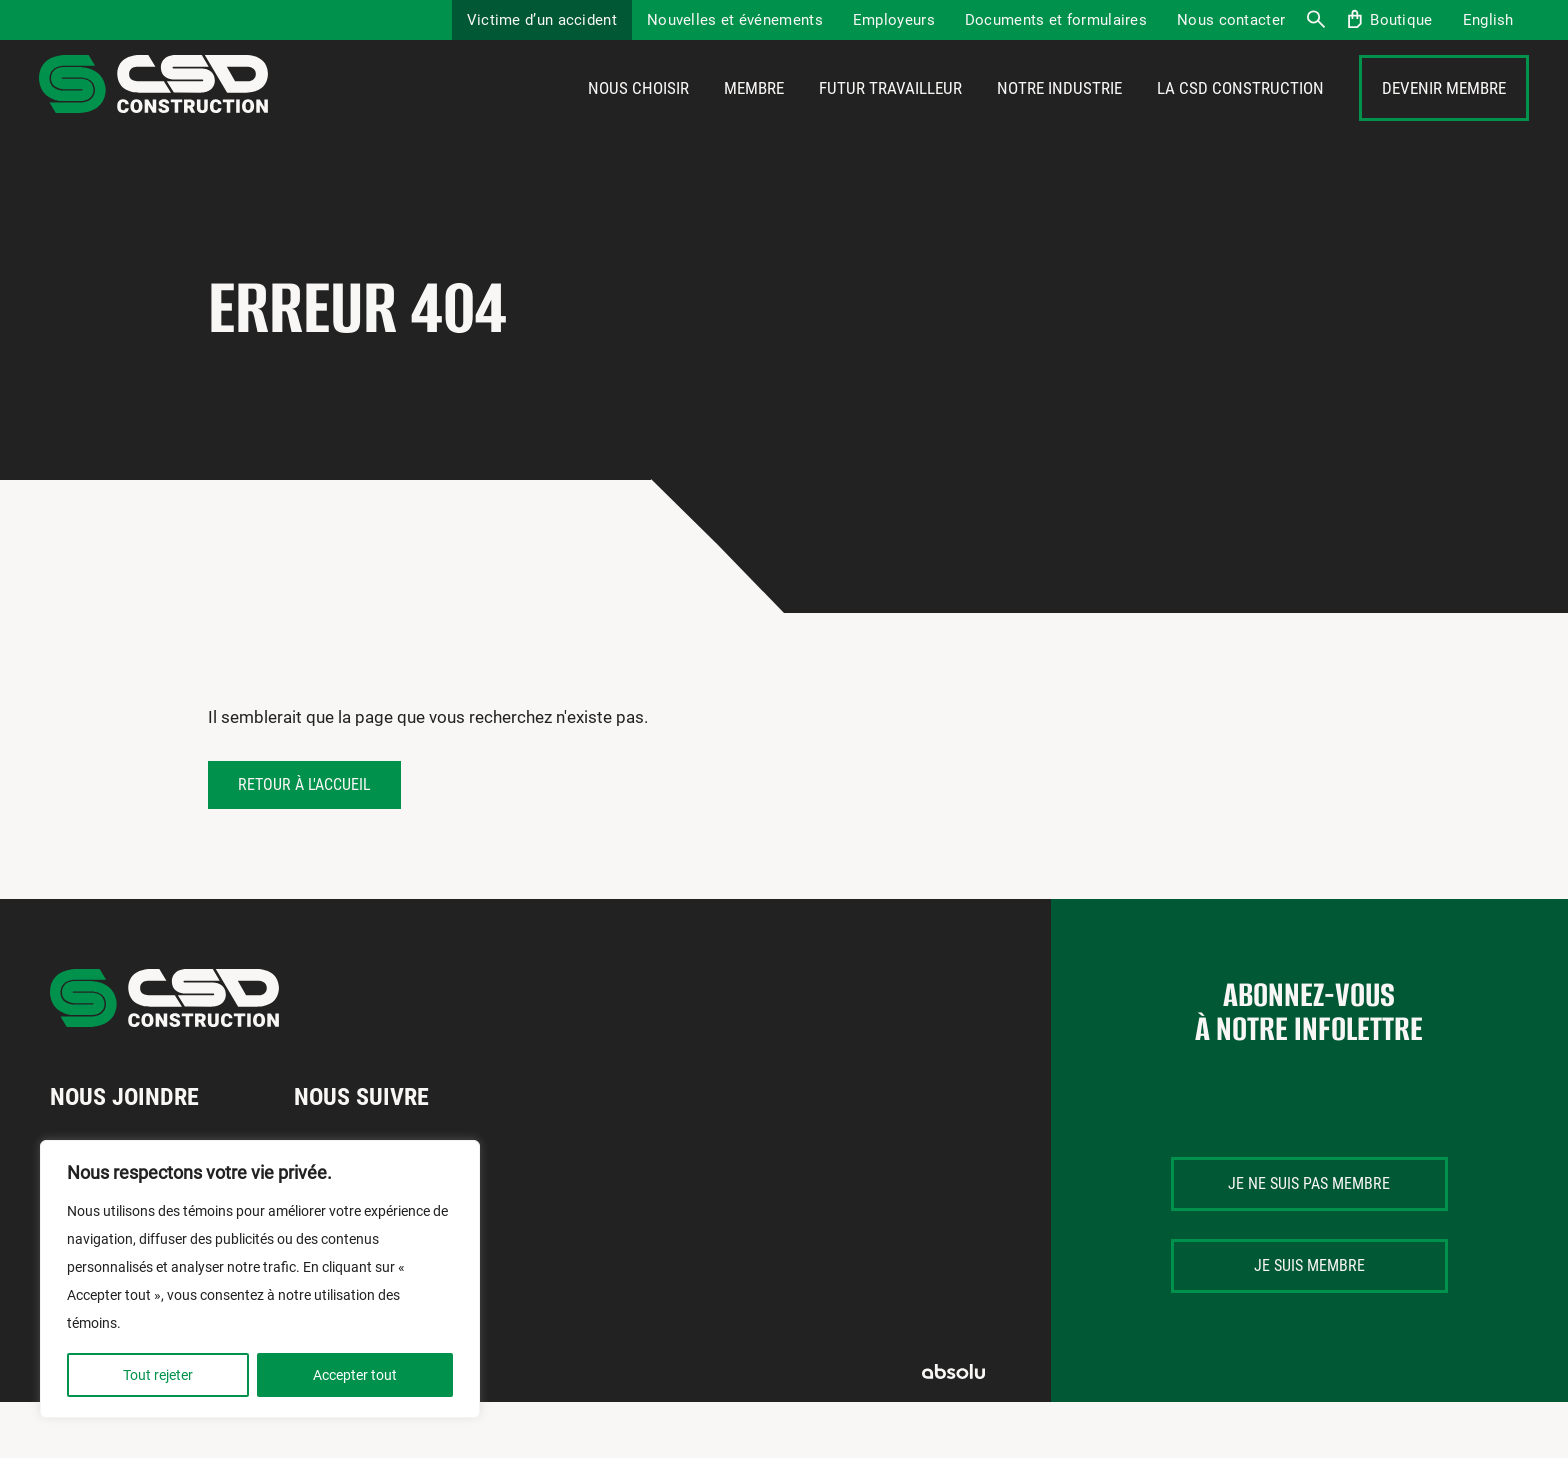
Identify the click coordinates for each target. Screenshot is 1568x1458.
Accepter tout (355, 1375)
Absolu (953, 1427)
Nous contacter (1231, 20)
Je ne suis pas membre (1309, 1239)
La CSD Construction (1240, 117)
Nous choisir (638, 117)
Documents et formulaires (1056, 20)
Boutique (1401, 20)
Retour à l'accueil (304, 840)
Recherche (1315, 20)
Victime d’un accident (542, 20)
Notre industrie (1059, 117)
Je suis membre (1309, 1321)
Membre (754, 117)
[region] (260, 1279)
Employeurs (894, 20)
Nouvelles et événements (735, 20)
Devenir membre (1444, 117)
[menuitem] (1488, 20)
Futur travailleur (890, 117)
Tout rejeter (158, 1375)
